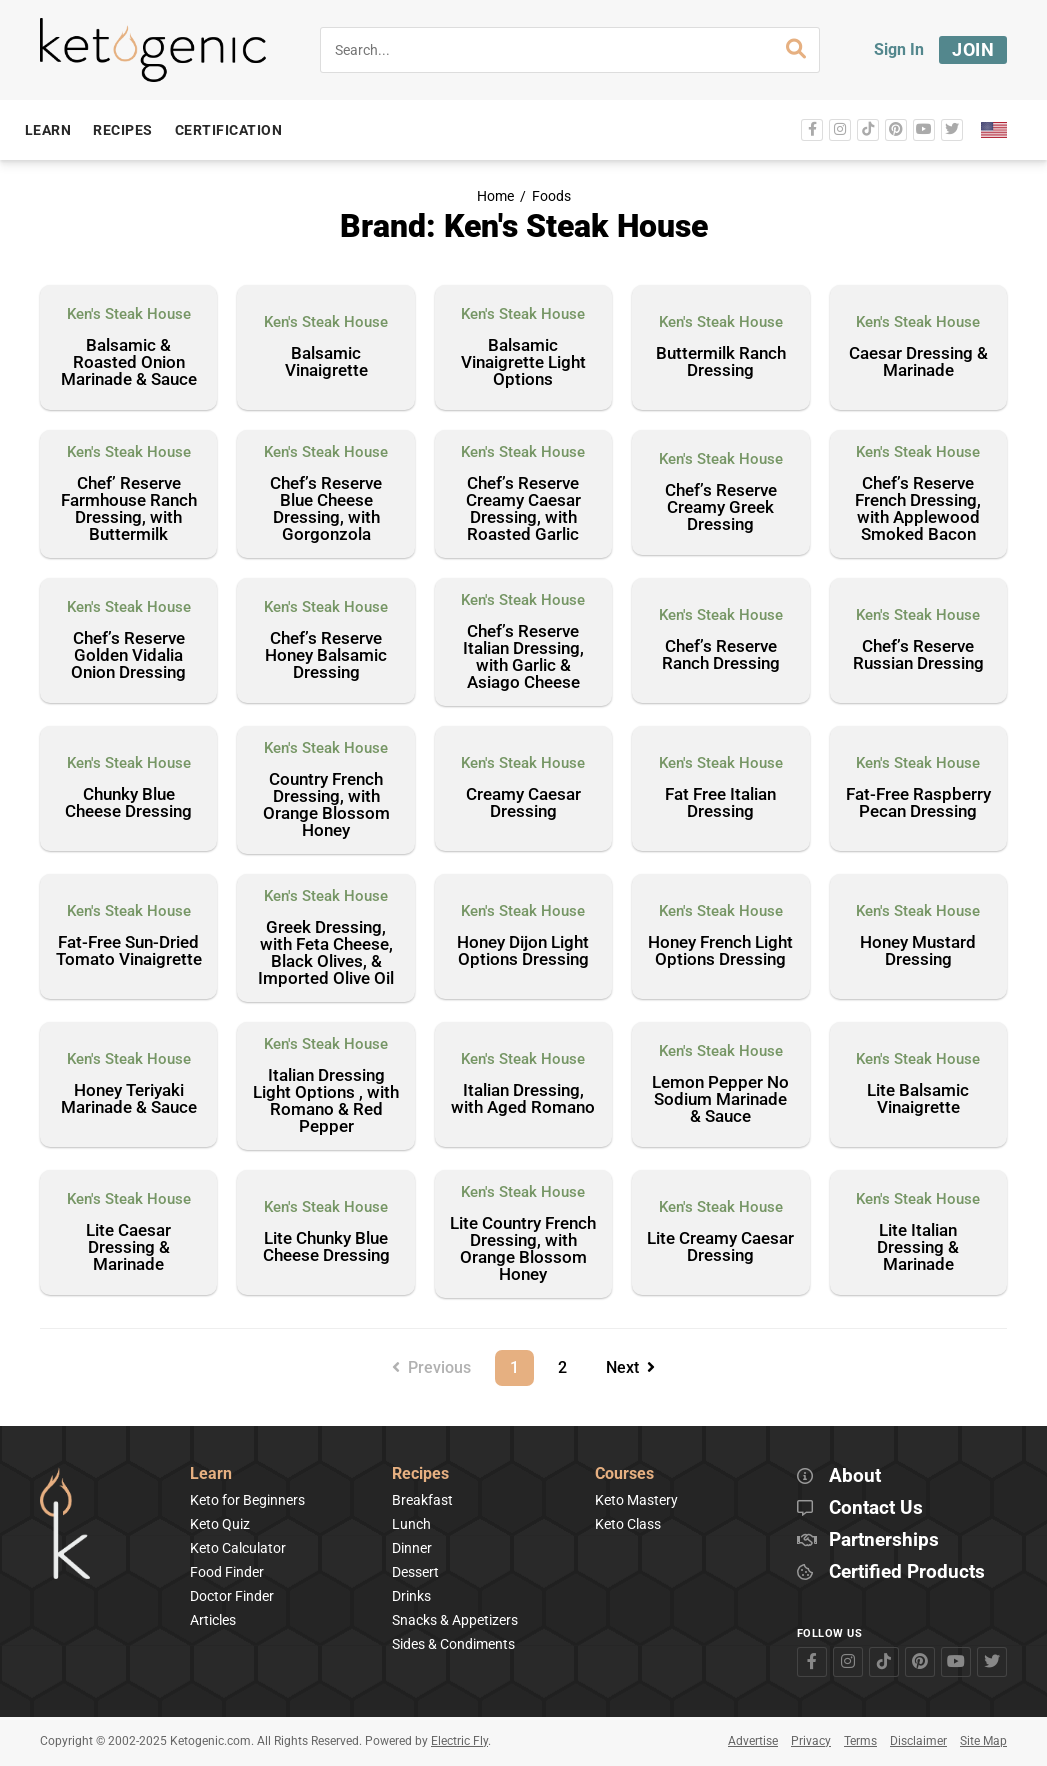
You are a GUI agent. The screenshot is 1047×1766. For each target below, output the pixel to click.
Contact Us (876, 1508)
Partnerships (884, 1540)
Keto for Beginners (247, 1500)
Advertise (753, 1741)
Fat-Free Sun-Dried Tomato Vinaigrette (129, 951)
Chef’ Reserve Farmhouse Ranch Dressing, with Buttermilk (129, 509)
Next (630, 1367)
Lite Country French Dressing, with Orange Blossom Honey (523, 1249)
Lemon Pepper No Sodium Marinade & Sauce (720, 1100)
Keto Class (628, 1524)
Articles (213, 1620)
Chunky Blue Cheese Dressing (128, 803)
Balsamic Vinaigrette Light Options (523, 363)
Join (973, 49)
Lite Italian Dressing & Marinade (918, 1248)
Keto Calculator (238, 1548)
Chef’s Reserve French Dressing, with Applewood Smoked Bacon (918, 509)
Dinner (412, 1548)
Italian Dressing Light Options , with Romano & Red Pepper (326, 1101)
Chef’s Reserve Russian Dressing (918, 655)
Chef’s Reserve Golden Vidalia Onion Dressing (128, 656)
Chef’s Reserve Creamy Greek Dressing (721, 508)
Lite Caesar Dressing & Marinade (128, 1248)
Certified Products (907, 1572)
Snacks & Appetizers (455, 1620)
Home (495, 196)
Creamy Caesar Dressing (523, 803)
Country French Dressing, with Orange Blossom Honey (326, 805)
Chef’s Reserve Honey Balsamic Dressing (326, 656)
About (855, 1476)
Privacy (811, 1741)
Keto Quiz (220, 1524)
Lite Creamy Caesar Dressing (720, 1247)
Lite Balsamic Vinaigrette (918, 1099)
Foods (551, 196)
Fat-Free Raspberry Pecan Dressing (918, 803)
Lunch (411, 1524)
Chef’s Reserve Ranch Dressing (721, 655)
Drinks (411, 1596)
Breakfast (422, 1500)
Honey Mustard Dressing (918, 951)
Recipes (420, 1474)
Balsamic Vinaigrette (326, 362)
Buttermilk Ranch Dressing (721, 362)
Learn (211, 1474)
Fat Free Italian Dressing (720, 803)
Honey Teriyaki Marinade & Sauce (129, 1099)
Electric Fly (459, 1741)
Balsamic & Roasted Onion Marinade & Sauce (129, 363)
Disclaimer (918, 1741)
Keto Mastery (636, 1500)
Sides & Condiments (453, 1644)
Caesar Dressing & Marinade (918, 362)
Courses (624, 1474)
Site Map (983, 1741)
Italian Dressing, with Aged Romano (523, 1099)
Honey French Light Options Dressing (720, 951)
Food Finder (227, 1572)
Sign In (899, 49)
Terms (860, 1741)
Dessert (415, 1572)
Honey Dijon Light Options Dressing (523, 951)
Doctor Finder (232, 1596)
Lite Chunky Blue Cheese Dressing (326, 1247)
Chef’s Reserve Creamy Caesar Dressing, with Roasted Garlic (523, 509)
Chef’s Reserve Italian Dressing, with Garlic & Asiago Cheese (523, 657)
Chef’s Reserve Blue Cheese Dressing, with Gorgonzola (326, 509)
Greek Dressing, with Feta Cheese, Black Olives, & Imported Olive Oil (326, 953)
